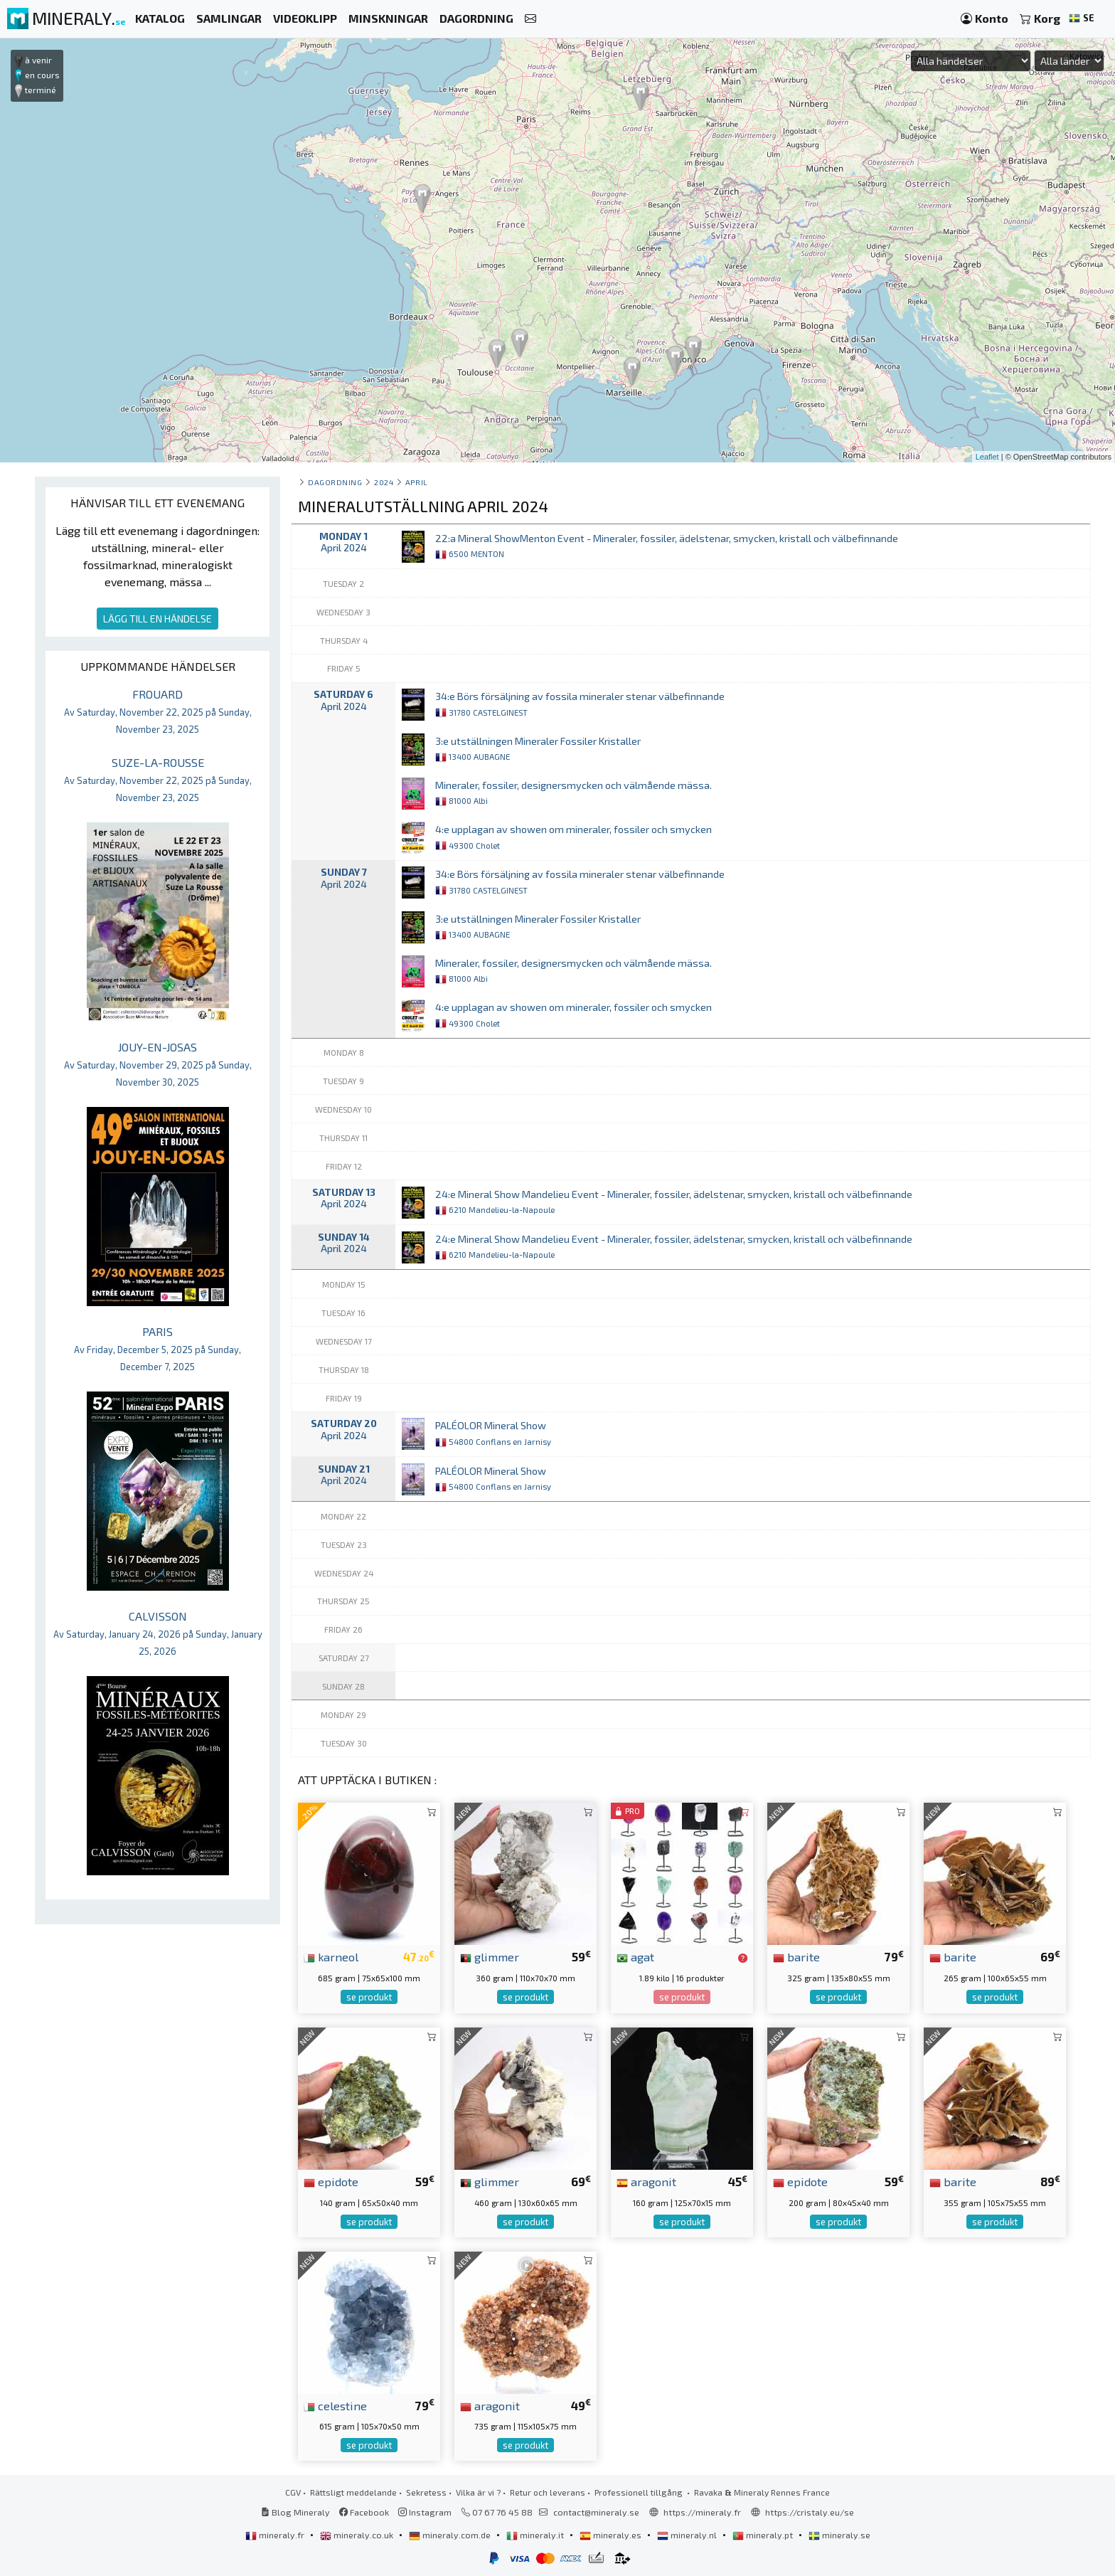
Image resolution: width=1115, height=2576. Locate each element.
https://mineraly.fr (702, 2512)
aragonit (646, 2181)
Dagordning (335, 482)
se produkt (369, 1997)
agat (635, 1956)
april (416, 482)
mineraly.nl (688, 2535)
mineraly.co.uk (357, 2535)
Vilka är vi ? (478, 2492)
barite (796, 1956)
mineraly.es (612, 2535)
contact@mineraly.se (596, 2512)
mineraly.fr (275, 2535)
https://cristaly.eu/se (809, 2512)
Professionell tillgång (639, 2492)
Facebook (364, 2512)
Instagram (425, 2512)
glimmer (489, 1956)
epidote (331, 2181)
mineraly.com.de (451, 2535)
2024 (383, 482)
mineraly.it (536, 2535)
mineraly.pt (763, 2535)
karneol (331, 1956)
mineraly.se (839, 2535)
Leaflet (987, 456)
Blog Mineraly (295, 2512)
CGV (293, 2492)
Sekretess (426, 2492)
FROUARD (158, 711)
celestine (335, 2405)
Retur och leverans (547, 2492)
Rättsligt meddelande (353, 2492)
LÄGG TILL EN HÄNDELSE (157, 619)
